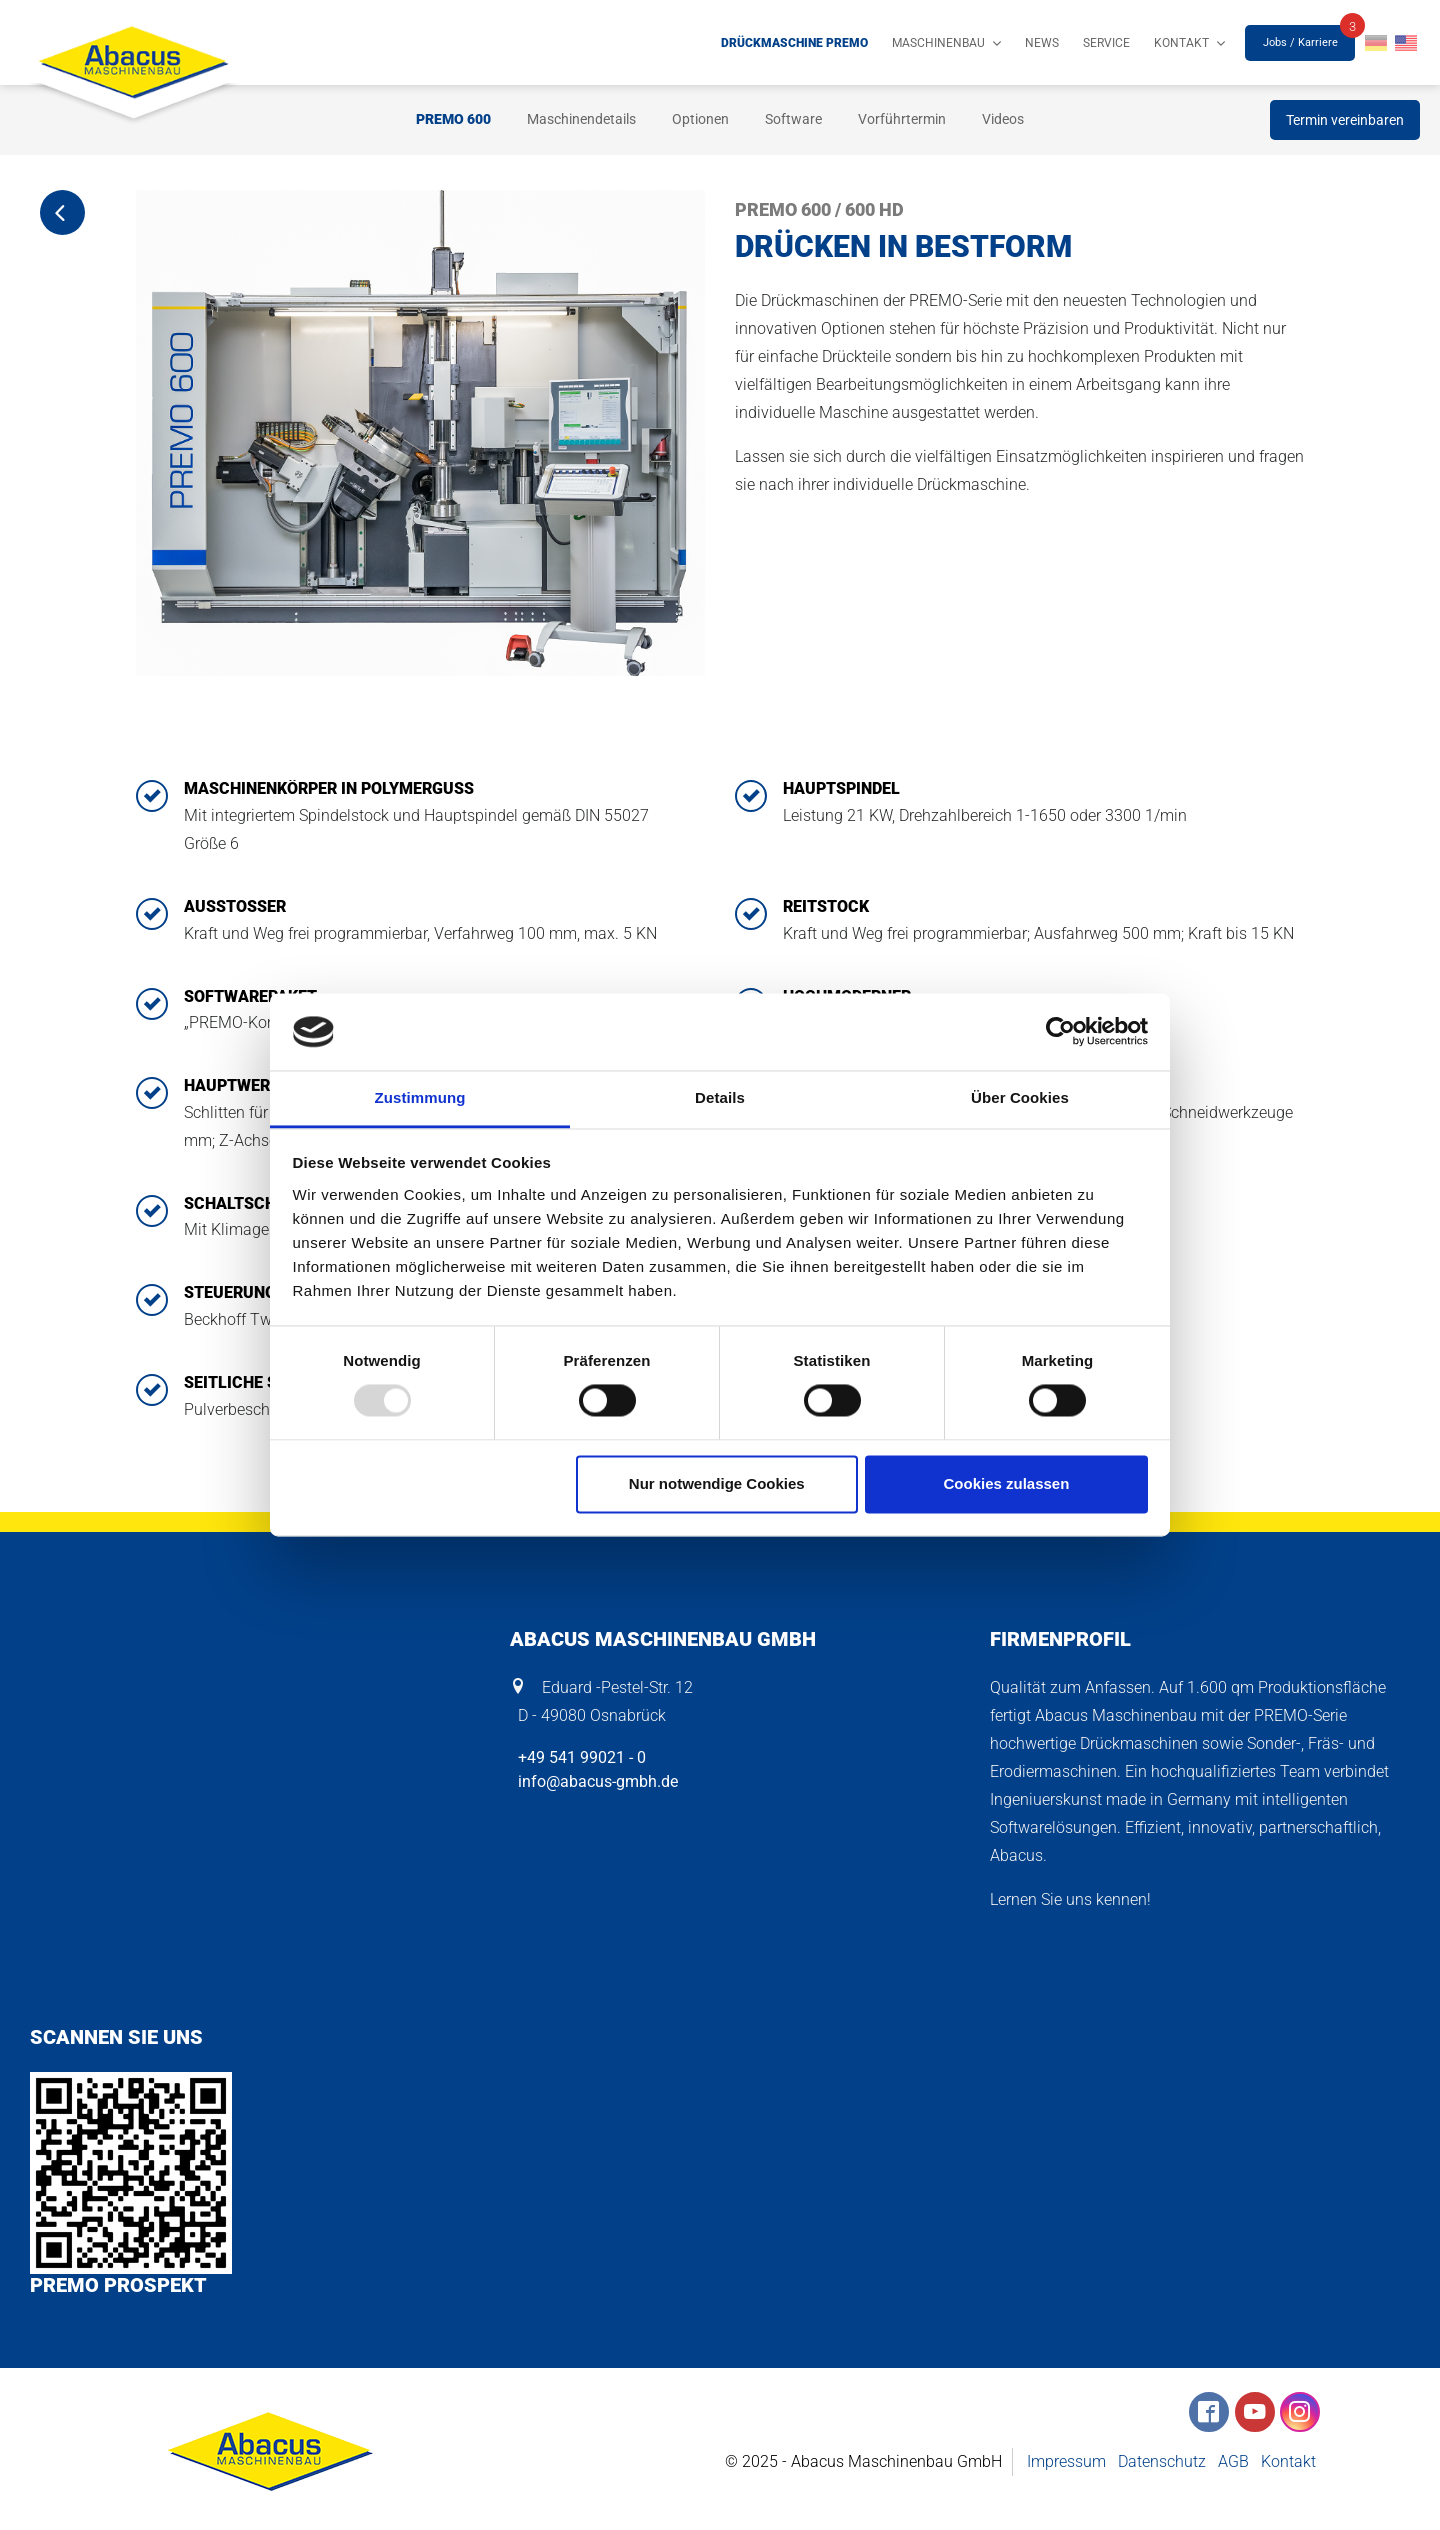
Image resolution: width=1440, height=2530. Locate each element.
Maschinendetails (581, 119)
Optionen (700, 119)
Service (1106, 43)
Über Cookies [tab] (1020, 1097)
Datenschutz (1162, 2461)
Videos (1003, 119)
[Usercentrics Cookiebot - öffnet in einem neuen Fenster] (1060, 1032)
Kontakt (1181, 43)
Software (793, 119)
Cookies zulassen (1006, 1483)
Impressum (1066, 2461)
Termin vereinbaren (1345, 120)
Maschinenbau (938, 43)
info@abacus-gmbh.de (594, 1781)
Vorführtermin (902, 119)
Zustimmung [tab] (420, 1097)
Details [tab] (720, 1097)
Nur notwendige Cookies (717, 1483)
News (1042, 43)
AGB (1233, 2461)
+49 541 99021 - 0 (578, 1757)
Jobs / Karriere (1300, 42)
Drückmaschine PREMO (794, 43)
